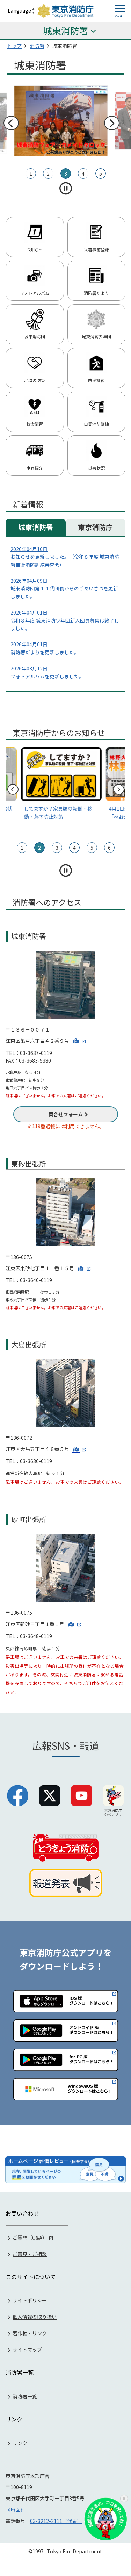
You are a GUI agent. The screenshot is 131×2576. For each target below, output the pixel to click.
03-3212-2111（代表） (56, 2520)
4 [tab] (83, 173)
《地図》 (15, 2509)
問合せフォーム (66, 1114)
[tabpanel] (65, 120)
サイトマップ (27, 2349)
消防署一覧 (25, 2396)
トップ (14, 45)
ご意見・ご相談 (30, 2253)
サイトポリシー (30, 2300)
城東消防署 (35, 527)
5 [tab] (100, 173)
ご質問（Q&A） (30, 2237)
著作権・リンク (30, 2333)
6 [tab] (109, 847)
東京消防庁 (95, 527)
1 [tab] (30, 173)
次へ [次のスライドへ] (111, 123)
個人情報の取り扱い (35, 2316)
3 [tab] (65, 173)
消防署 (37, 45)
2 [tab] (48, 173)
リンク (20, 2442)
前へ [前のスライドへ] (10, 123)
